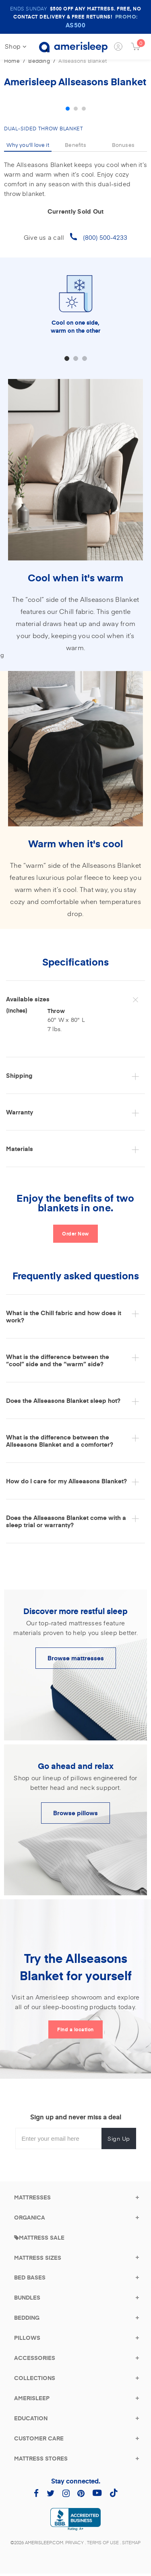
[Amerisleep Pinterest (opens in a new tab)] (81, 2493)
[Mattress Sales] (39, 2237)
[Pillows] (27, 2337)
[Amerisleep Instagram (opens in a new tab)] (66, 2493)
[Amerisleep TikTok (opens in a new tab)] (113, 2492)
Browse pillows (75, 1813)
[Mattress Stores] (41, 2458)
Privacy (74, 2542)
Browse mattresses (76, 1658)
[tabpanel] (75, 95)
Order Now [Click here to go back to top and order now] (75, 1233)
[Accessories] (34, 2358)
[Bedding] (26, 2317)
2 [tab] (76, 109)
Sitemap (131, 2542)
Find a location (75, 2029)
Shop (16, 46)
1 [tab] (68, 109)
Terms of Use (103, 2542)
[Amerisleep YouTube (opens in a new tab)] (97, 2492)
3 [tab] (84, 109)
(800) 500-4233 (105, 237)
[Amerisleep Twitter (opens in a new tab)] (51, 2493)
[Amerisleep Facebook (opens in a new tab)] (36, 2493)
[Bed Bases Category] (30, 2277)
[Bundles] (27, 2297)
